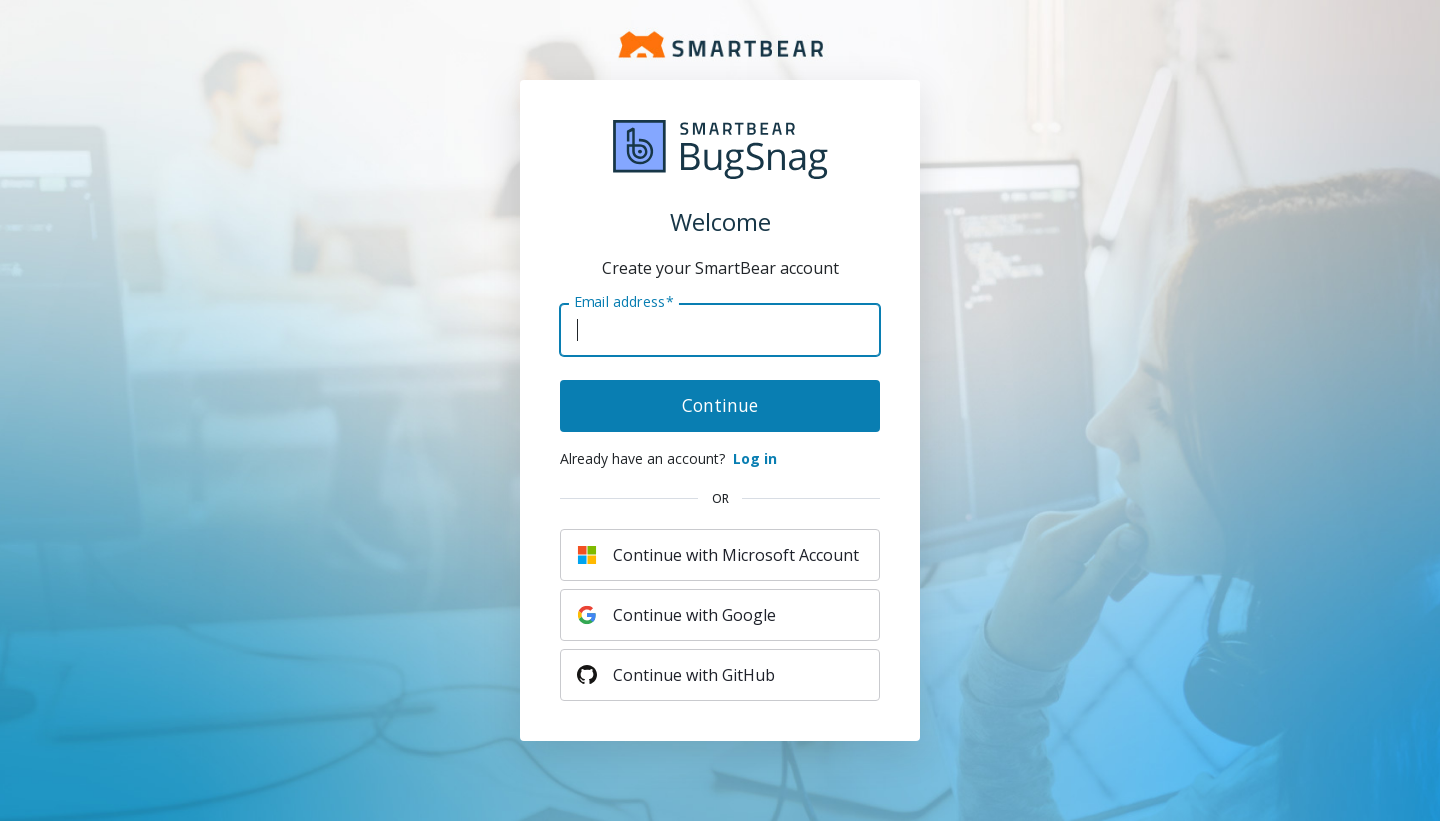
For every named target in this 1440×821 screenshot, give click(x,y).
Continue (720, 405)
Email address (623, 302)
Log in (755, 458)
